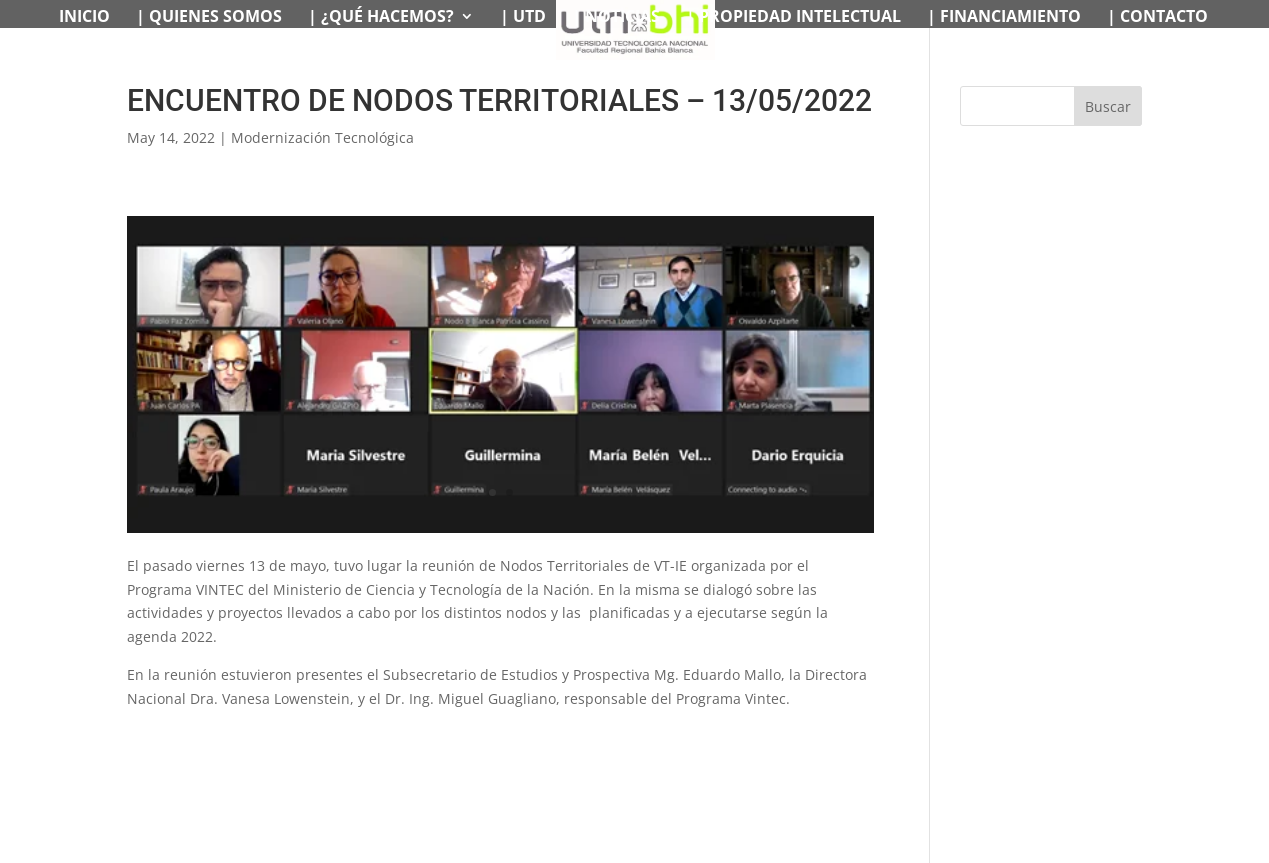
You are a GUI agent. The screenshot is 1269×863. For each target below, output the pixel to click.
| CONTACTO (1157, 18)
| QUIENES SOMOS (209, 18)
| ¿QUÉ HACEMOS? (381, 18)
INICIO (84, 18)
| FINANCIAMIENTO (1004, 18)
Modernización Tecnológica (322, 137)
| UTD (523, 18)
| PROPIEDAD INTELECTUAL (793, 18)
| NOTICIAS (616, 18)
